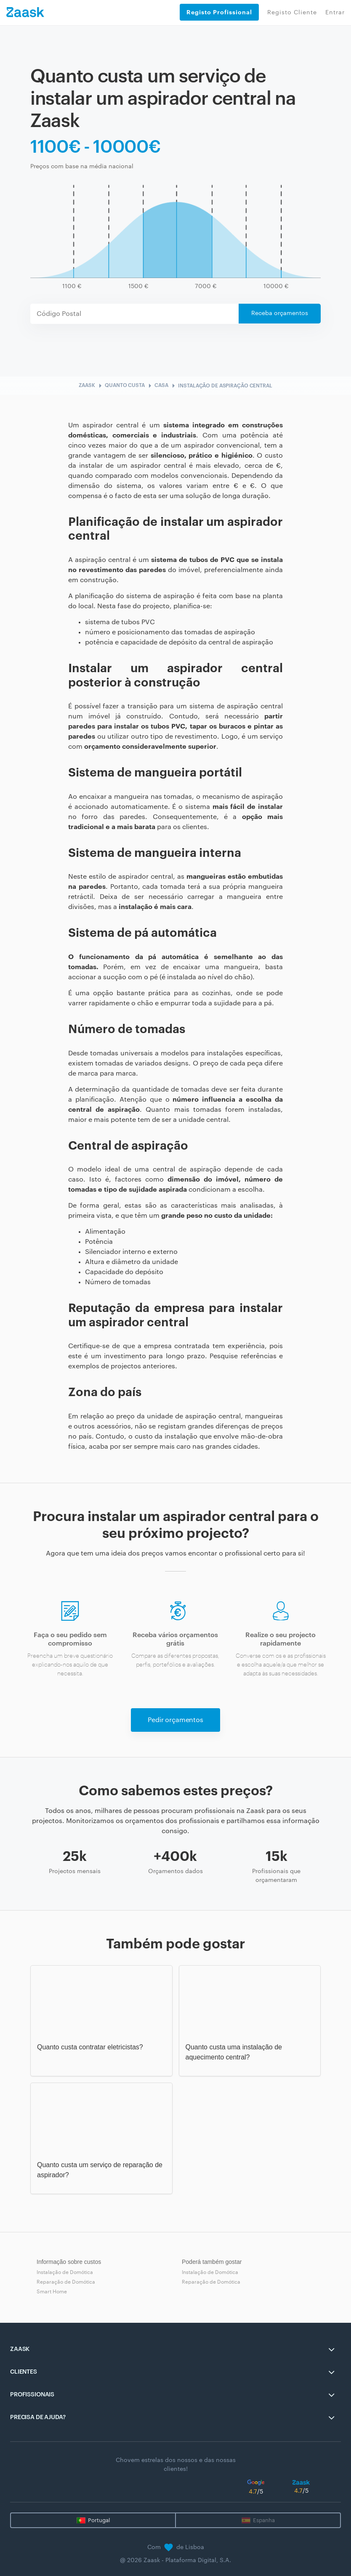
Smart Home (52, 2291)
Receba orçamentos (279, 313)
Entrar (335, 13)
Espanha (264, 2520)
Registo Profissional (219, 12)
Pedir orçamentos (175, 1720)
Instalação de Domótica (65, 2272)
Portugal (99, 2520)
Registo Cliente (292, 13)
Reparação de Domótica (66, 2281)
